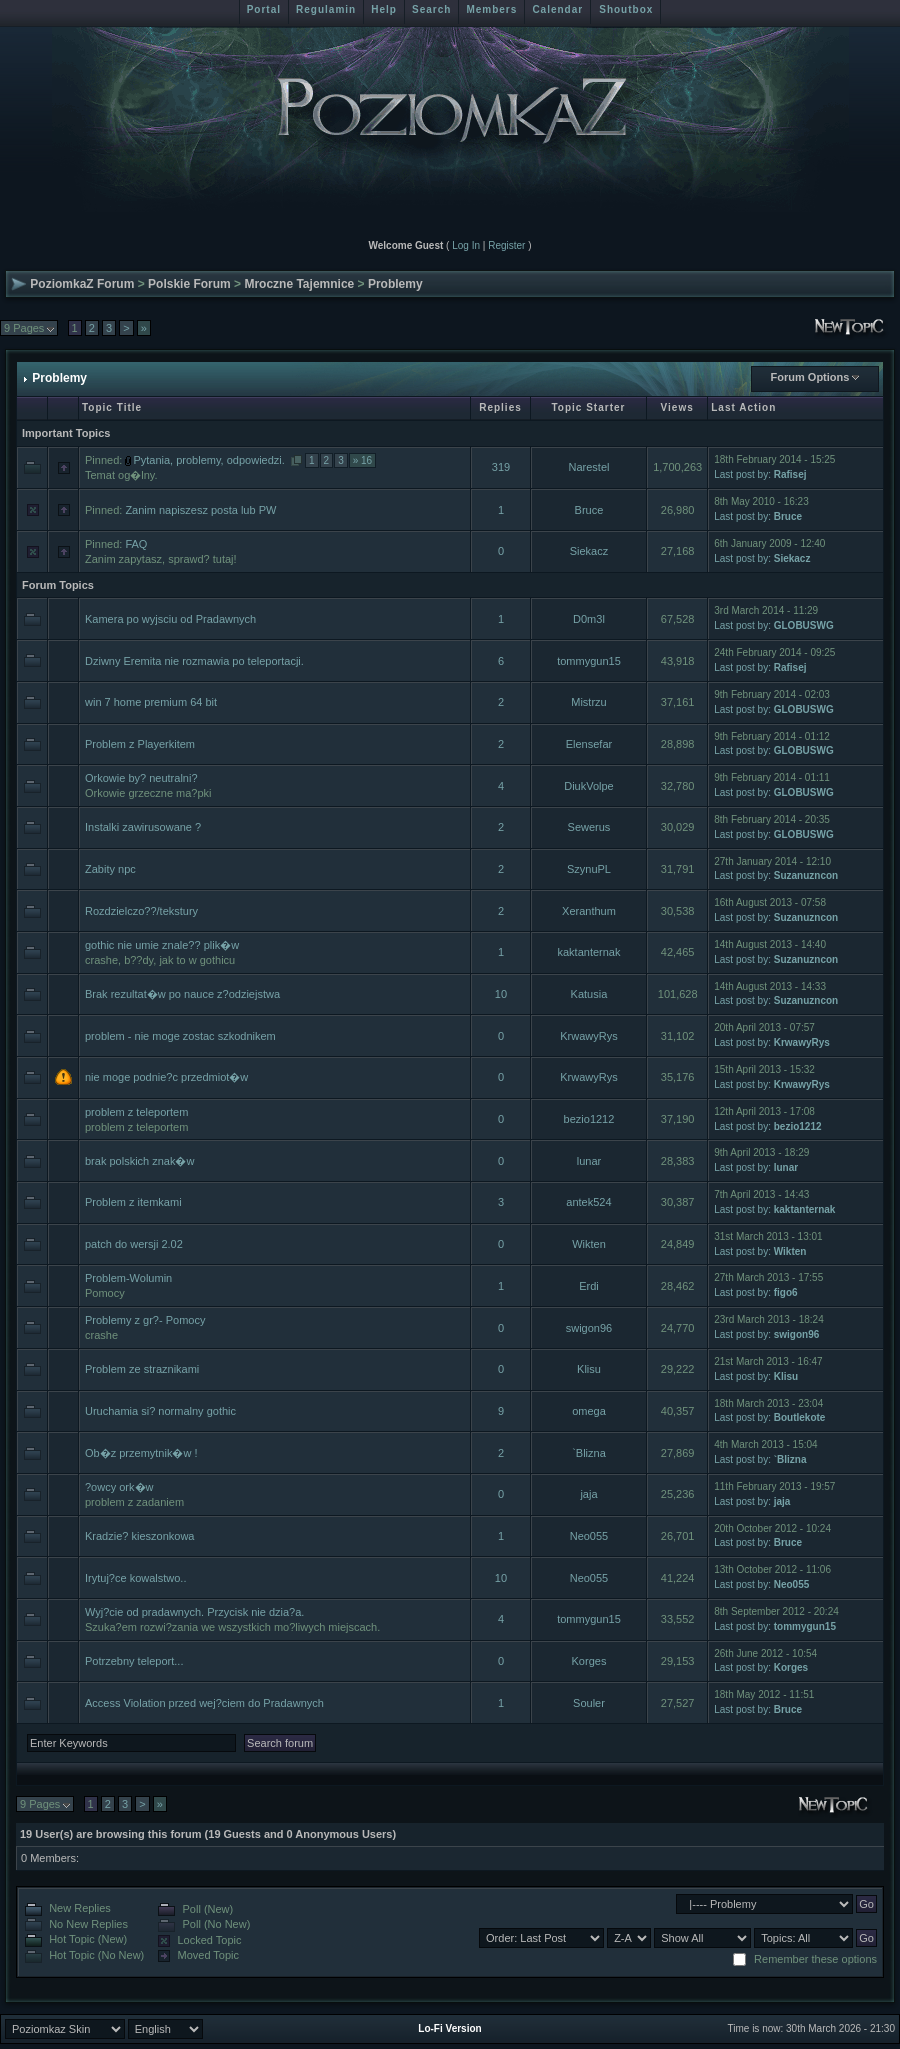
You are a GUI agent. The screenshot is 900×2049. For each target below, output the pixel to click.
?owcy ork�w (119, 1487)
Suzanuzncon (806, 875)
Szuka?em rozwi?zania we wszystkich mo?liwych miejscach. (232, 1627)
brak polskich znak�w (139, 1161)
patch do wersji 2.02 (134, 1244)
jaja (588, 1494)
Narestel (588, 467)
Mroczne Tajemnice (299, 284)
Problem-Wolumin (128, 1278)
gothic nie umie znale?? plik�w (162, 945)
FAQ (136, 544)
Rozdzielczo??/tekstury (141, 911)
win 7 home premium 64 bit (151, 702)
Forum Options (810, 377)
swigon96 (589, 1328)
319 (501, 467)
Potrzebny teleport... (134, 1661)
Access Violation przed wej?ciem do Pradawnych (204, 1703)
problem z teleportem (136, 1112)
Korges (589, 1661)
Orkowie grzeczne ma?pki (148, 793)
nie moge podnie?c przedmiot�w (166, 1077)
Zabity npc (110, 869)
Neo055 (589, 1536)
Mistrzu (588, 702)
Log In (466, 245)
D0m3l (589, 619)
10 (501, 994)
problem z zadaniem (134, 1502)
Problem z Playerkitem (140, 744)
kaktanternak (588, 952)
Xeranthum (589, 911)
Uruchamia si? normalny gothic (160, 1411)
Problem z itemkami (133, 1202)
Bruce (589, 510)
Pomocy (105, 1293)
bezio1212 (589, 1119)
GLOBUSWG (804, 625)
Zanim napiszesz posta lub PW (200, 510)
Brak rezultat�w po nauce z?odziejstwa (182, 994)
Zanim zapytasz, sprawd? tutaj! (161, 559)
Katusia (589, 994)
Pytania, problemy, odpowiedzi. (208, 460)
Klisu (589, 1369)
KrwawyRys (588, 1036)
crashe (101, 1335)
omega (589, 1411)
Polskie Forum (189, 284)
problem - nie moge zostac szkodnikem (180, 1036)
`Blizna (589, 1453)
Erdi (589, 1286)
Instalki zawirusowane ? (143, 827)
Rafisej (790, 474)
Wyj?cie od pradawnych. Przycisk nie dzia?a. (194, 1612)
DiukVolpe (589, 786)
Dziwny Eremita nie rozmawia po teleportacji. (194, 661)
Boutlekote (800, 1417)
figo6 (786, 1292)
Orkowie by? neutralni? (141, 778)
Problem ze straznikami (142, 1369)
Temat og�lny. (121, 475)
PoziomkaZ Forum (82, 284)
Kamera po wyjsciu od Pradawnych (170, 619)
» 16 (362, 460)
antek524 (588, 1202)
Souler (589, 1703)
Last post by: (742, 474)
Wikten (589, 1244)
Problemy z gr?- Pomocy (145, 1320)
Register (506, 245)
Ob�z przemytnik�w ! (141, 1453)
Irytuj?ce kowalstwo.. (135, 1578)
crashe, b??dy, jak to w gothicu (160, 960)
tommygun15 (589, 661)
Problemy (395, 284)
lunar (589, 1161)
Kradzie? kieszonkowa (139, 1536)
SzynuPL (589, 869)
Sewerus (589, 827)
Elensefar (589, 744)
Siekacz (589, 551)
